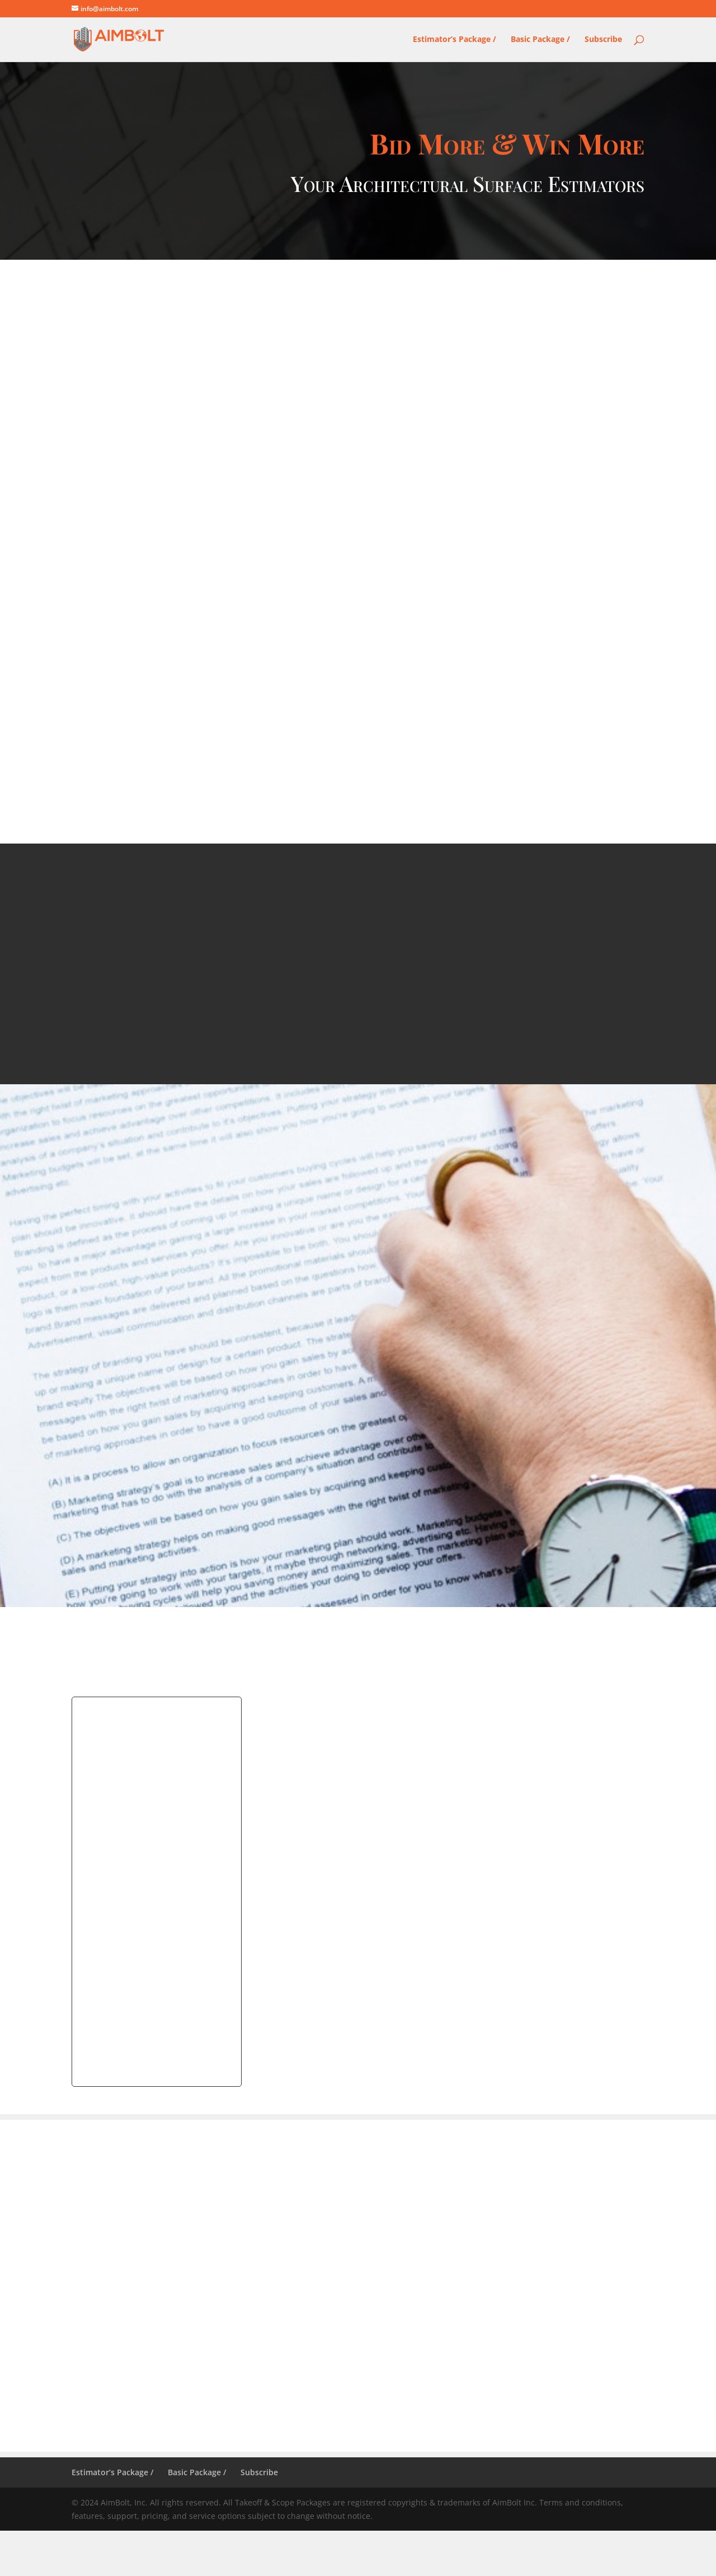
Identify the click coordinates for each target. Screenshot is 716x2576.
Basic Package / (540, 39)
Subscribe (603, 39)
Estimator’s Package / (454, 39)
